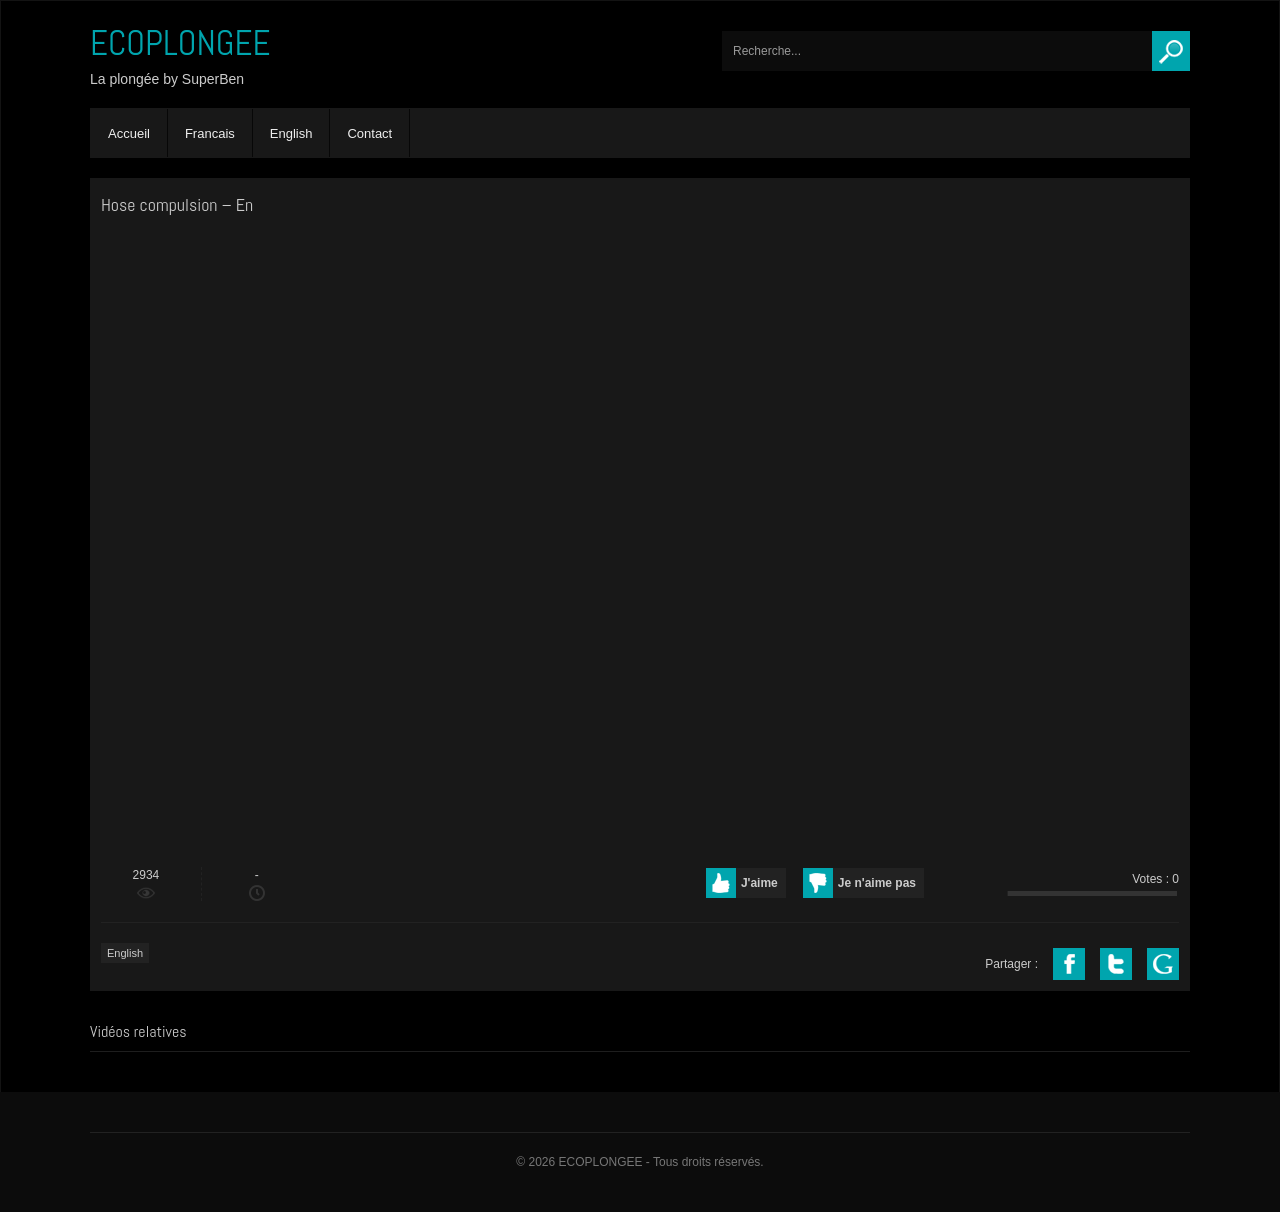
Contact (369, 133)
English (291, 133)
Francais (210, 133)
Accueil (129, 133)
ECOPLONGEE (180, 43)
